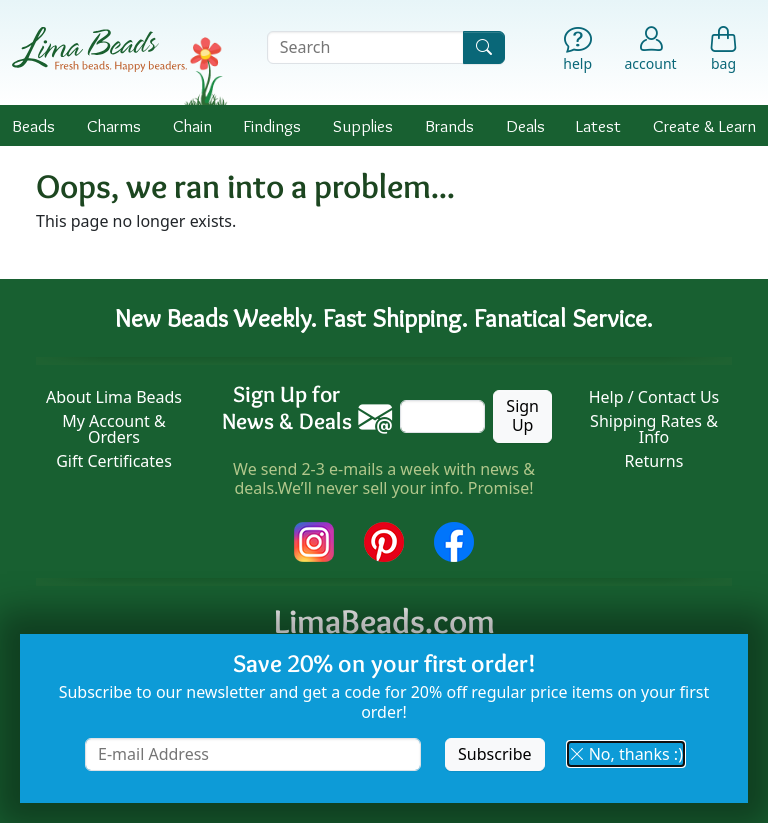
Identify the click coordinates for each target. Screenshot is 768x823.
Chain (192, 125)
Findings (272, 125)
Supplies (363, 125)
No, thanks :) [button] (626, 754)
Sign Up (522, 415)
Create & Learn (704, 125)
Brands (449, 125)
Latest (598, 125)
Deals (525, 125)
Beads (33, 125)
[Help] (577, 51)
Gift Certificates (114, 461)
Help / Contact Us (654, 397)
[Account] (651, 47)
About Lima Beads (114, 397)
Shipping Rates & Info (654, 429)
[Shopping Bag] (723, 51)
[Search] (484, 47)
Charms (114, 125)
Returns (654, 461)
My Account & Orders (114, 429)
